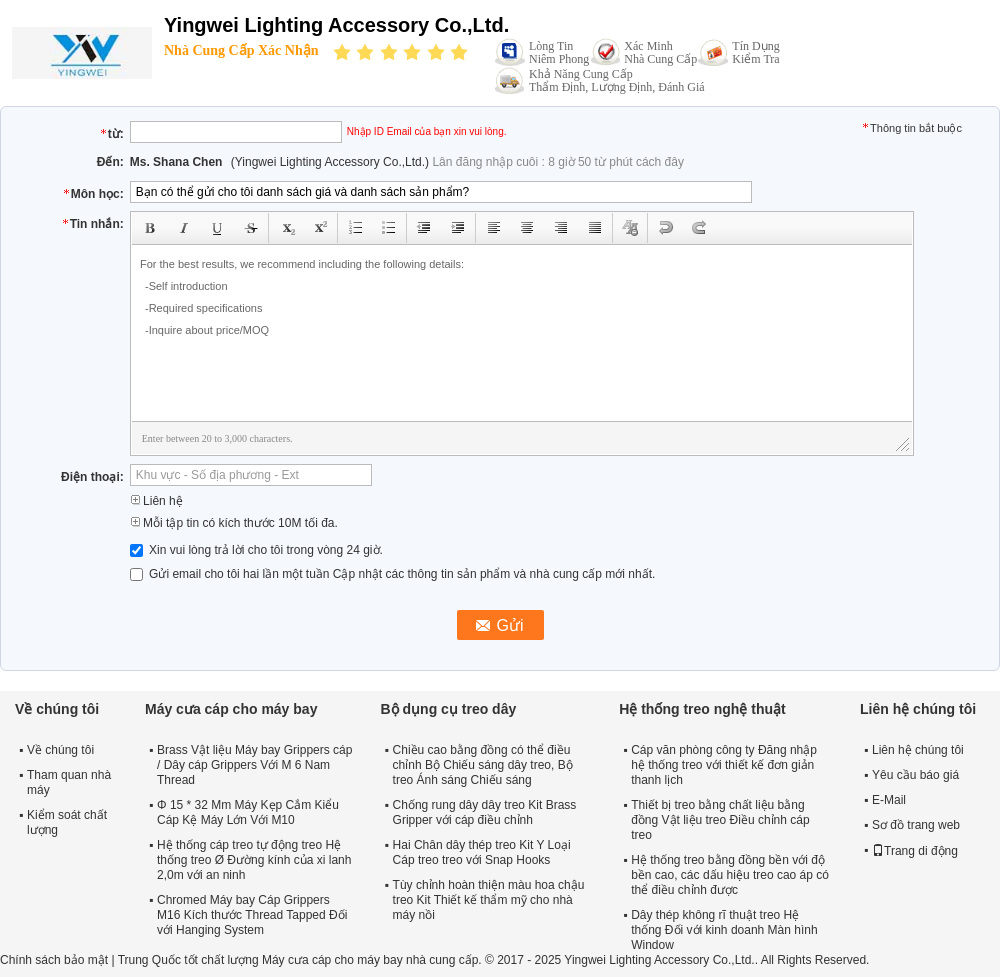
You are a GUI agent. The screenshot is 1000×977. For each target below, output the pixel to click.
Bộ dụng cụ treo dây (449, 709)
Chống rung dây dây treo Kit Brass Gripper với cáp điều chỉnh (485, 812)
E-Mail (889, 800)
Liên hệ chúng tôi (918, 750)
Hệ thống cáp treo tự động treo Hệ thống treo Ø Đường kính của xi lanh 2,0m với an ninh (254, 860)
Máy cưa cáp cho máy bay (231, 709)
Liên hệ (156, 501)
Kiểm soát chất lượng (67, 822)
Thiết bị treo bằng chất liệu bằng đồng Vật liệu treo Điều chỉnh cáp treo (720, 820)
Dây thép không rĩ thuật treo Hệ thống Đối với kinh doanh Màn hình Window (724, 930)
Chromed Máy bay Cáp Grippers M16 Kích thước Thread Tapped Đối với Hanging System (252, 915)
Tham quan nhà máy (69, 782)
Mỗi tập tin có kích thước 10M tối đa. (234, 523)
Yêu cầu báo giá (915, 775)
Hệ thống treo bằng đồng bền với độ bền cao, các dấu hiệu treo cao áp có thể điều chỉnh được (730, 875)
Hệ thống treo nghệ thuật (702, 709)
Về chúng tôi (60, 750)
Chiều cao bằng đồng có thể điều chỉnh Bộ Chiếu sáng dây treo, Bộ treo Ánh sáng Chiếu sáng (483, 765)
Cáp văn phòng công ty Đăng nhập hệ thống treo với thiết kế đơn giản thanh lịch (724, 765)
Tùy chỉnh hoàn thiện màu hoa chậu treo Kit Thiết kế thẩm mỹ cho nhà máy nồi (489, 900)
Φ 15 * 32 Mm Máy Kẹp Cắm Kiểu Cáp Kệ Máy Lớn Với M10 (248, 812)
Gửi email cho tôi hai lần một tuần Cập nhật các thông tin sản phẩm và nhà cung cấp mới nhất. (393, 574)
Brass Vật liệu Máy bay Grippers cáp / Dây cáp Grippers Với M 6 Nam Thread (254, 765)
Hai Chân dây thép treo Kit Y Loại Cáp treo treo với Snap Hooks (482, 852)
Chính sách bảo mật (54, 960)
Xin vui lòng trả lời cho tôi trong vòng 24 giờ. (256, 550)
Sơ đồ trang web (916, 825)
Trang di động (915, 851)
